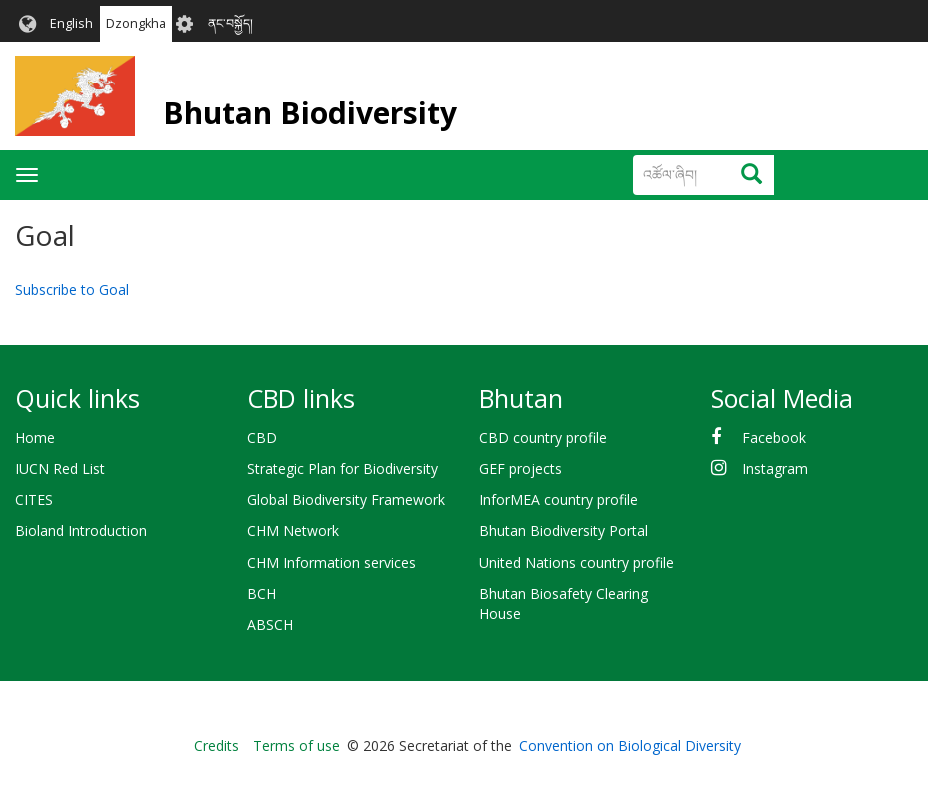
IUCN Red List (60, 468)
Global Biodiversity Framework (346, 499)
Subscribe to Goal (72, 289)
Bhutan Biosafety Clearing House (563, 603)
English (71, 23)
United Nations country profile (576, 562)
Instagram (775, 468)
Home (35, 437)
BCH (261, 593)
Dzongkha (136, 23)
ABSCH (270, 624)
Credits (216, 745)
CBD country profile (543, 437)
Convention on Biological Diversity (630, 745)
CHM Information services (331, 562)
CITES (34, 499)
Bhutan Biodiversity (310, 112)
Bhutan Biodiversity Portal (563, 530)
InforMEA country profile (558, 499)
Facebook (774, 437)
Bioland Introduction (81, 530)
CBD (262, 437)
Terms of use (296, 745)
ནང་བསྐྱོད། (230, 23)
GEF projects (520, 468)
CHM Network (293, 530)
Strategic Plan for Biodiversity (342, 468)
